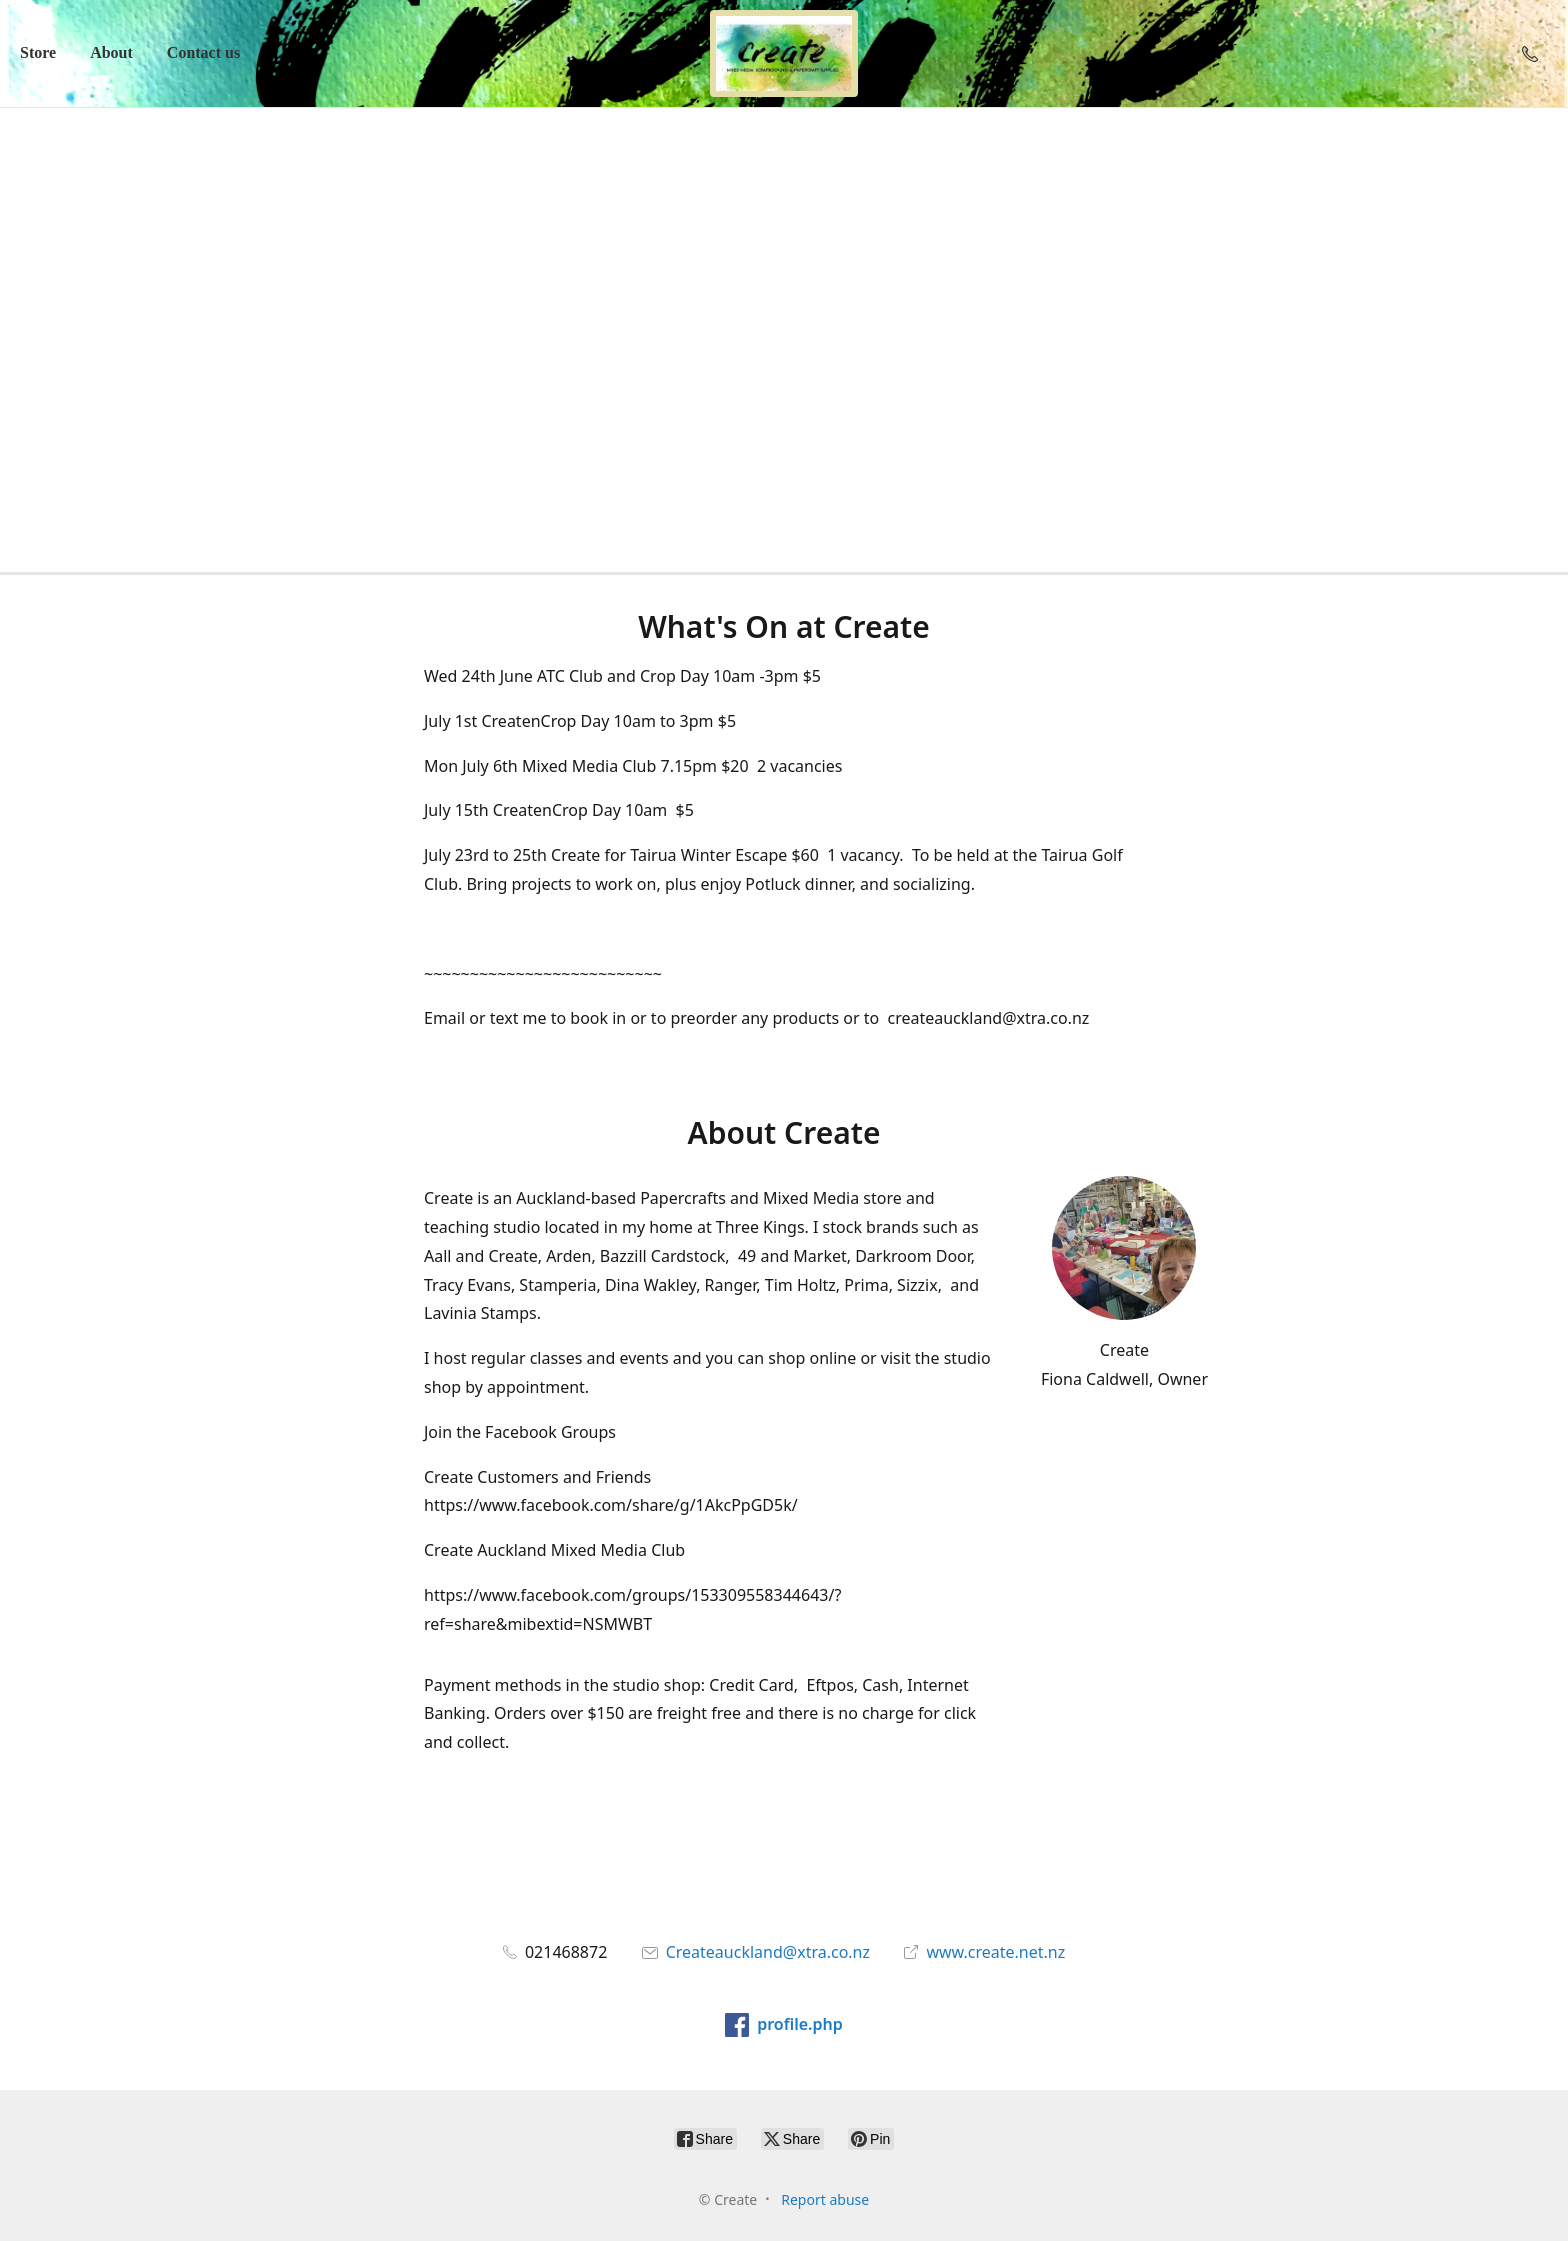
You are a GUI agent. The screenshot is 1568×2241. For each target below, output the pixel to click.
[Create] (784, 53)
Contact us (203, 52)
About (111, 52)
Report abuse (825, 2199)
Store (38, 52)
